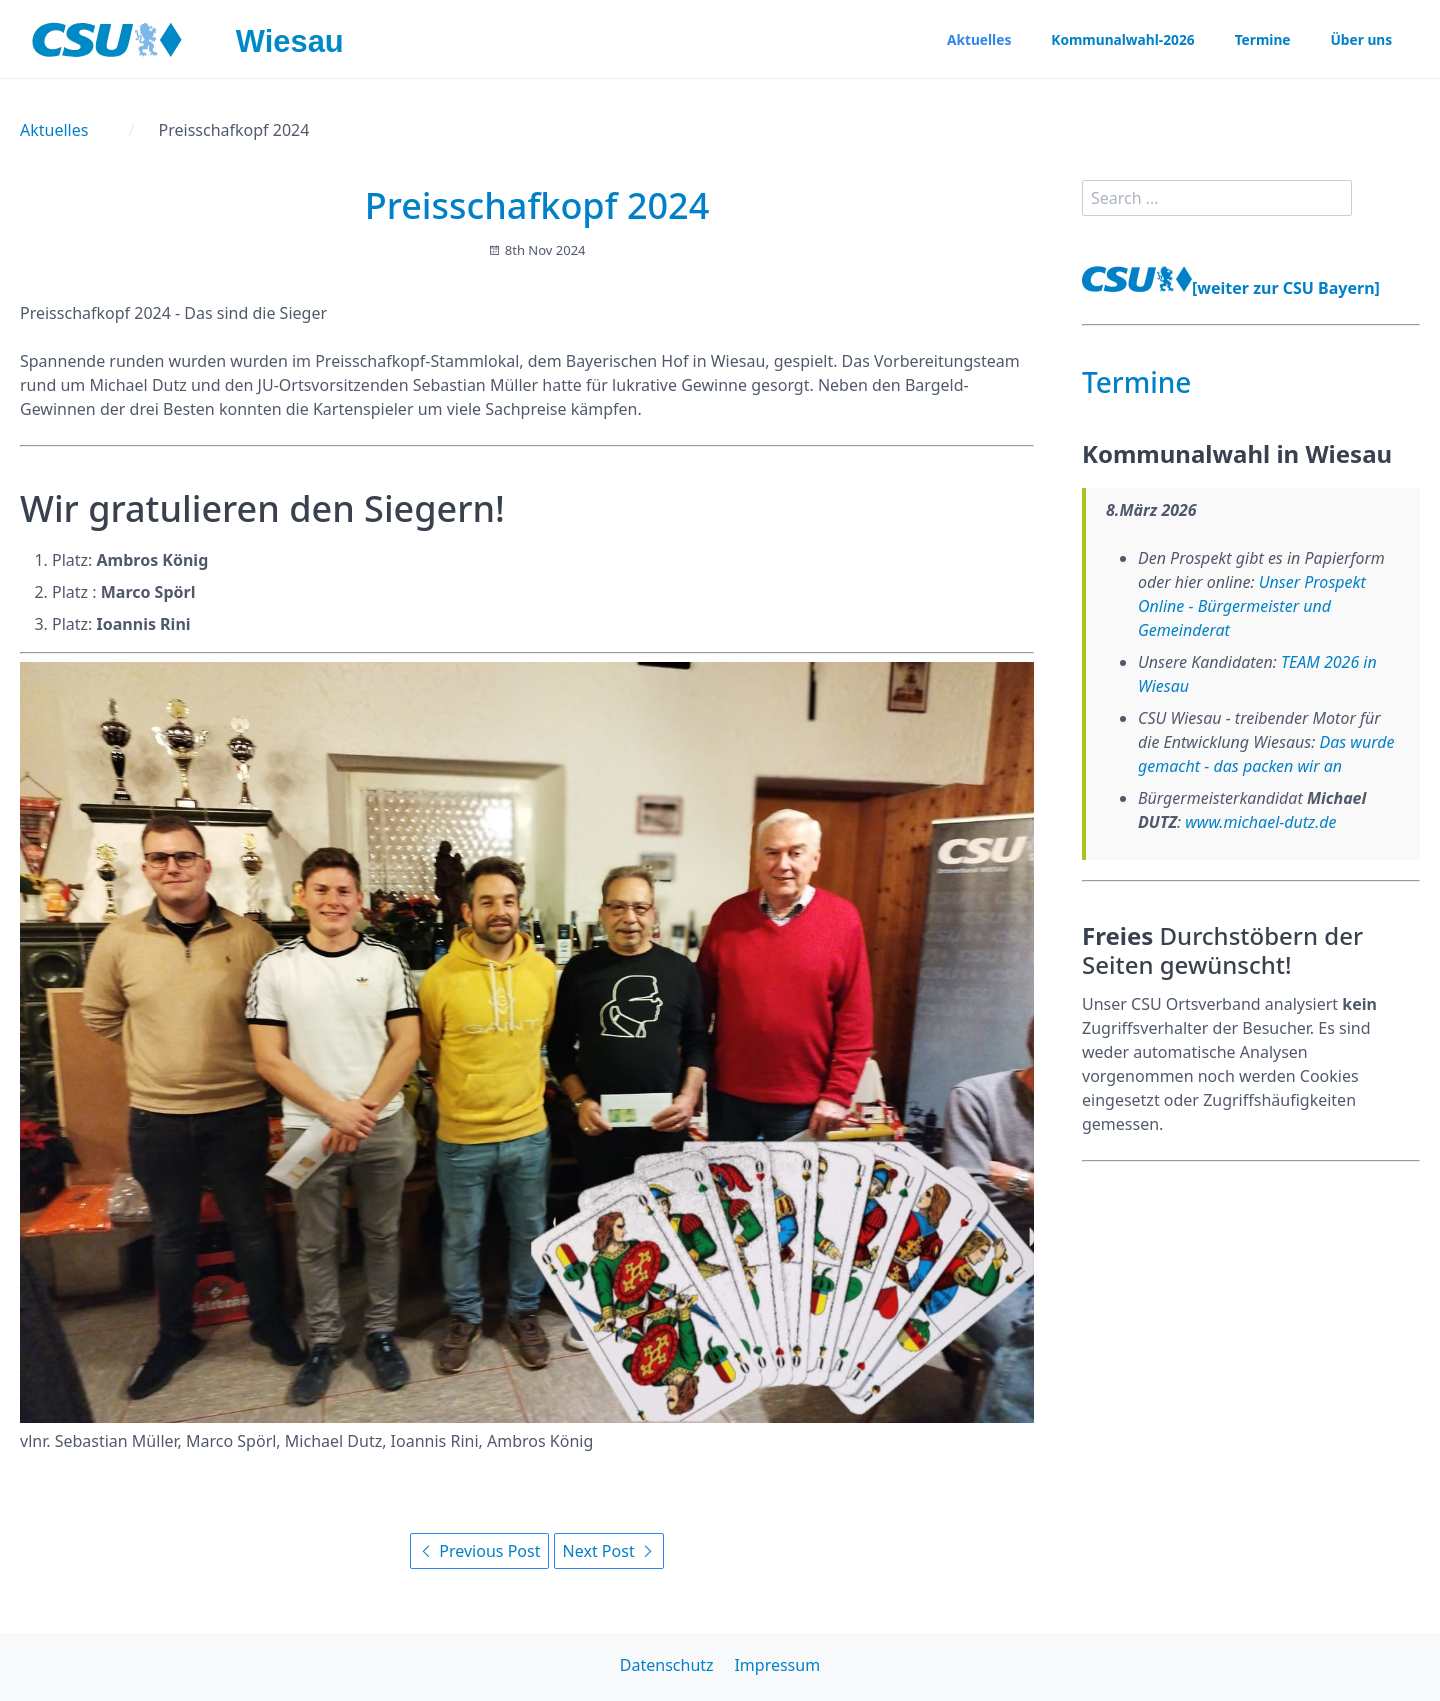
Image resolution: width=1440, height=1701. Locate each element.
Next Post (609, 1551)
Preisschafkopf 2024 (537, 205)
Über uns (1360, 40)
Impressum (777, 1665)
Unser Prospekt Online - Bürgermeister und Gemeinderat (1252, 606)
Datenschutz (667, 1665)
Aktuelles (973, 40)
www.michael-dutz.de (1260, 822)
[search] (1217, 198)
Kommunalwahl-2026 (1119, 40)
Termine (1260, 40)
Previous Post (479, 1551)
